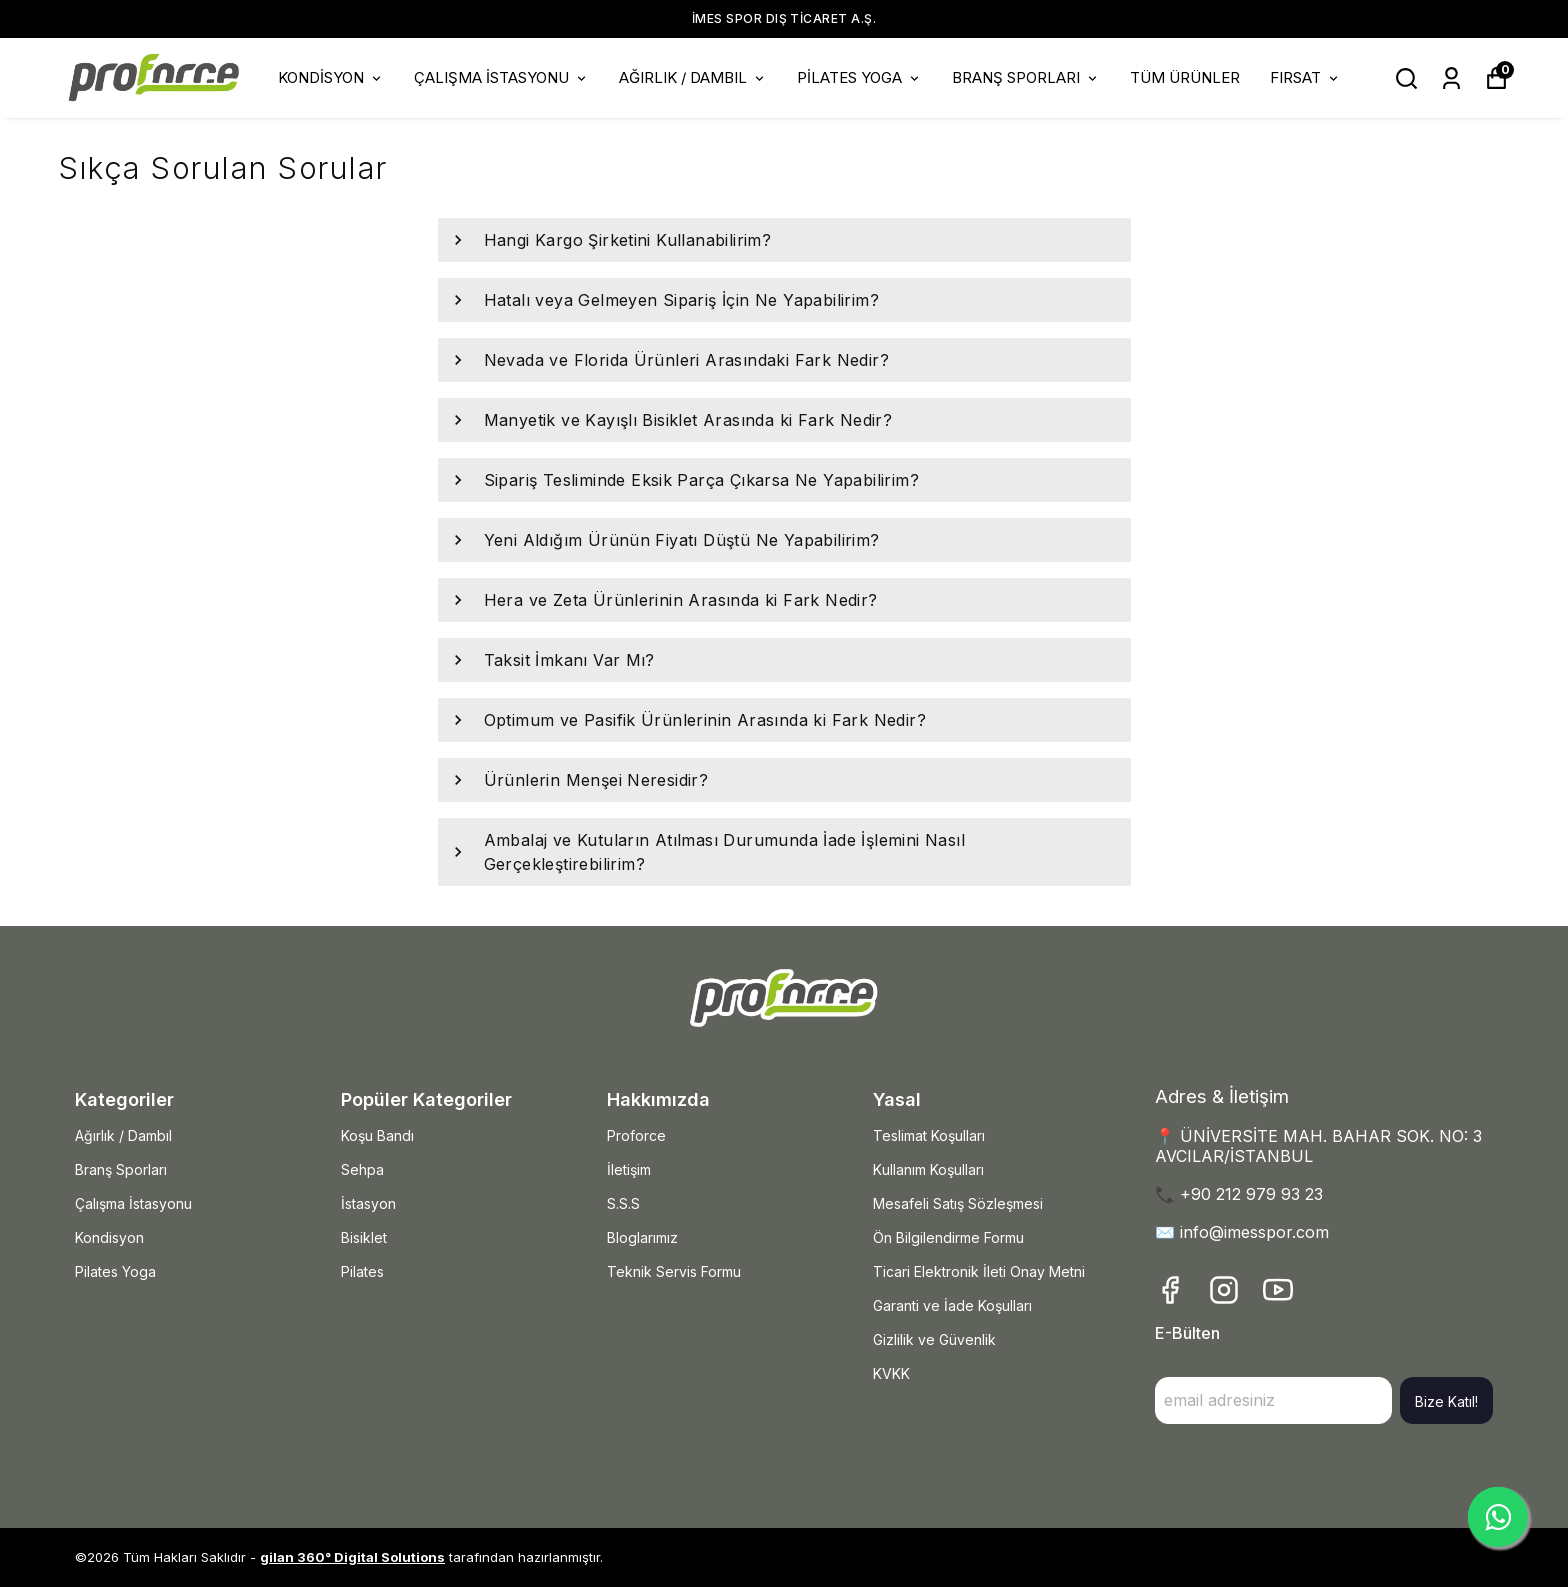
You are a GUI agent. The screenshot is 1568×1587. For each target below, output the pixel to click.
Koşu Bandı (377, 1135)
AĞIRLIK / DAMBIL (693, 77)
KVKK (891, 1373)
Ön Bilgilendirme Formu (948, 1237)
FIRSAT (1305, 77)
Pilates (362, 1271)
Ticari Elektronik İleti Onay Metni (979, 1271)
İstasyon (368, 1203)
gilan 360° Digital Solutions (352, 1557)
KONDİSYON (331, 77)
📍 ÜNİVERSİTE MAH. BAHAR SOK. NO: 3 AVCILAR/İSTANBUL (1318, 1145)
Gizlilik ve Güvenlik (934, 1339)
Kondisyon (109, 1237)
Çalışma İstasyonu (133, 1203)
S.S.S (623, 1203)
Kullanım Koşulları (928, 1169)
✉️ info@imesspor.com (1242, 1232)
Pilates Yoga (115, 1271)
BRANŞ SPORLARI (1026, 77)
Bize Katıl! (1446, 1401)
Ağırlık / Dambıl (123, 1135)
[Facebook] (1170, 1290)
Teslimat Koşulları (929, 1135)
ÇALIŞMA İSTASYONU (501, 77)
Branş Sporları (121, 1169)
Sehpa (362, 1169)
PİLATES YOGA (859, 77)
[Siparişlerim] (1451, 78)
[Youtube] (1278, 1290)
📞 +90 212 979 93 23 (1239, 1194)
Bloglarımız (642, 1237)
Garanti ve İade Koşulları (952, 1305)
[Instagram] (1224, 1290)
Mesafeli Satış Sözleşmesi (958, 1203)
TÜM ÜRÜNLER (1185, 77)
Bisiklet (364, 1237)
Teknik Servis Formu (674, 1271)
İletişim (629, 1169)
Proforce (636, 1135)
